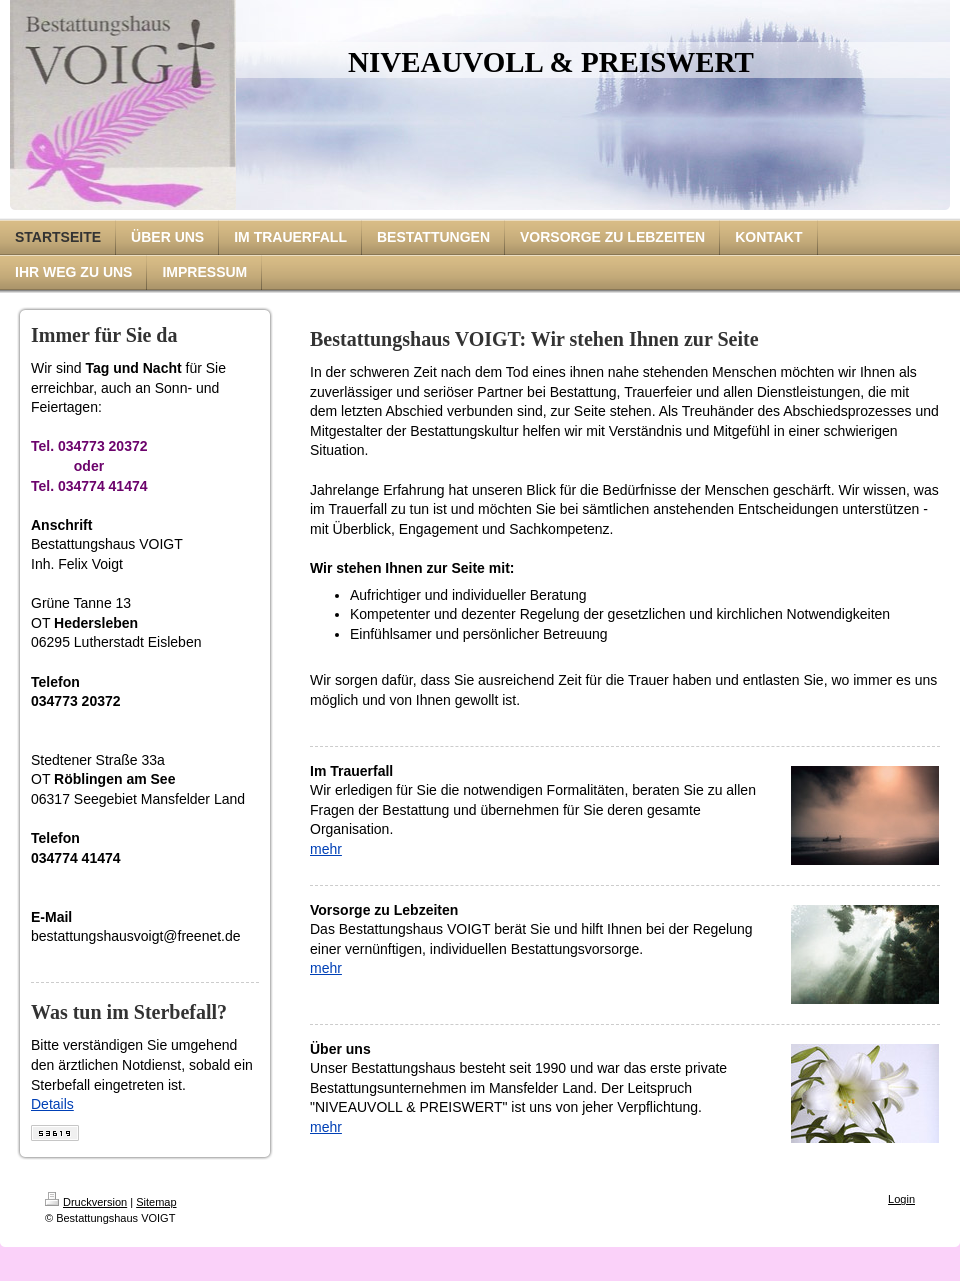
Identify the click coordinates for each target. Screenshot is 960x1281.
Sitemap (156, 1202)
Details (52, 1104)
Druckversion (86, 1202)
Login (901, 1199)
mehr (326, 849)
